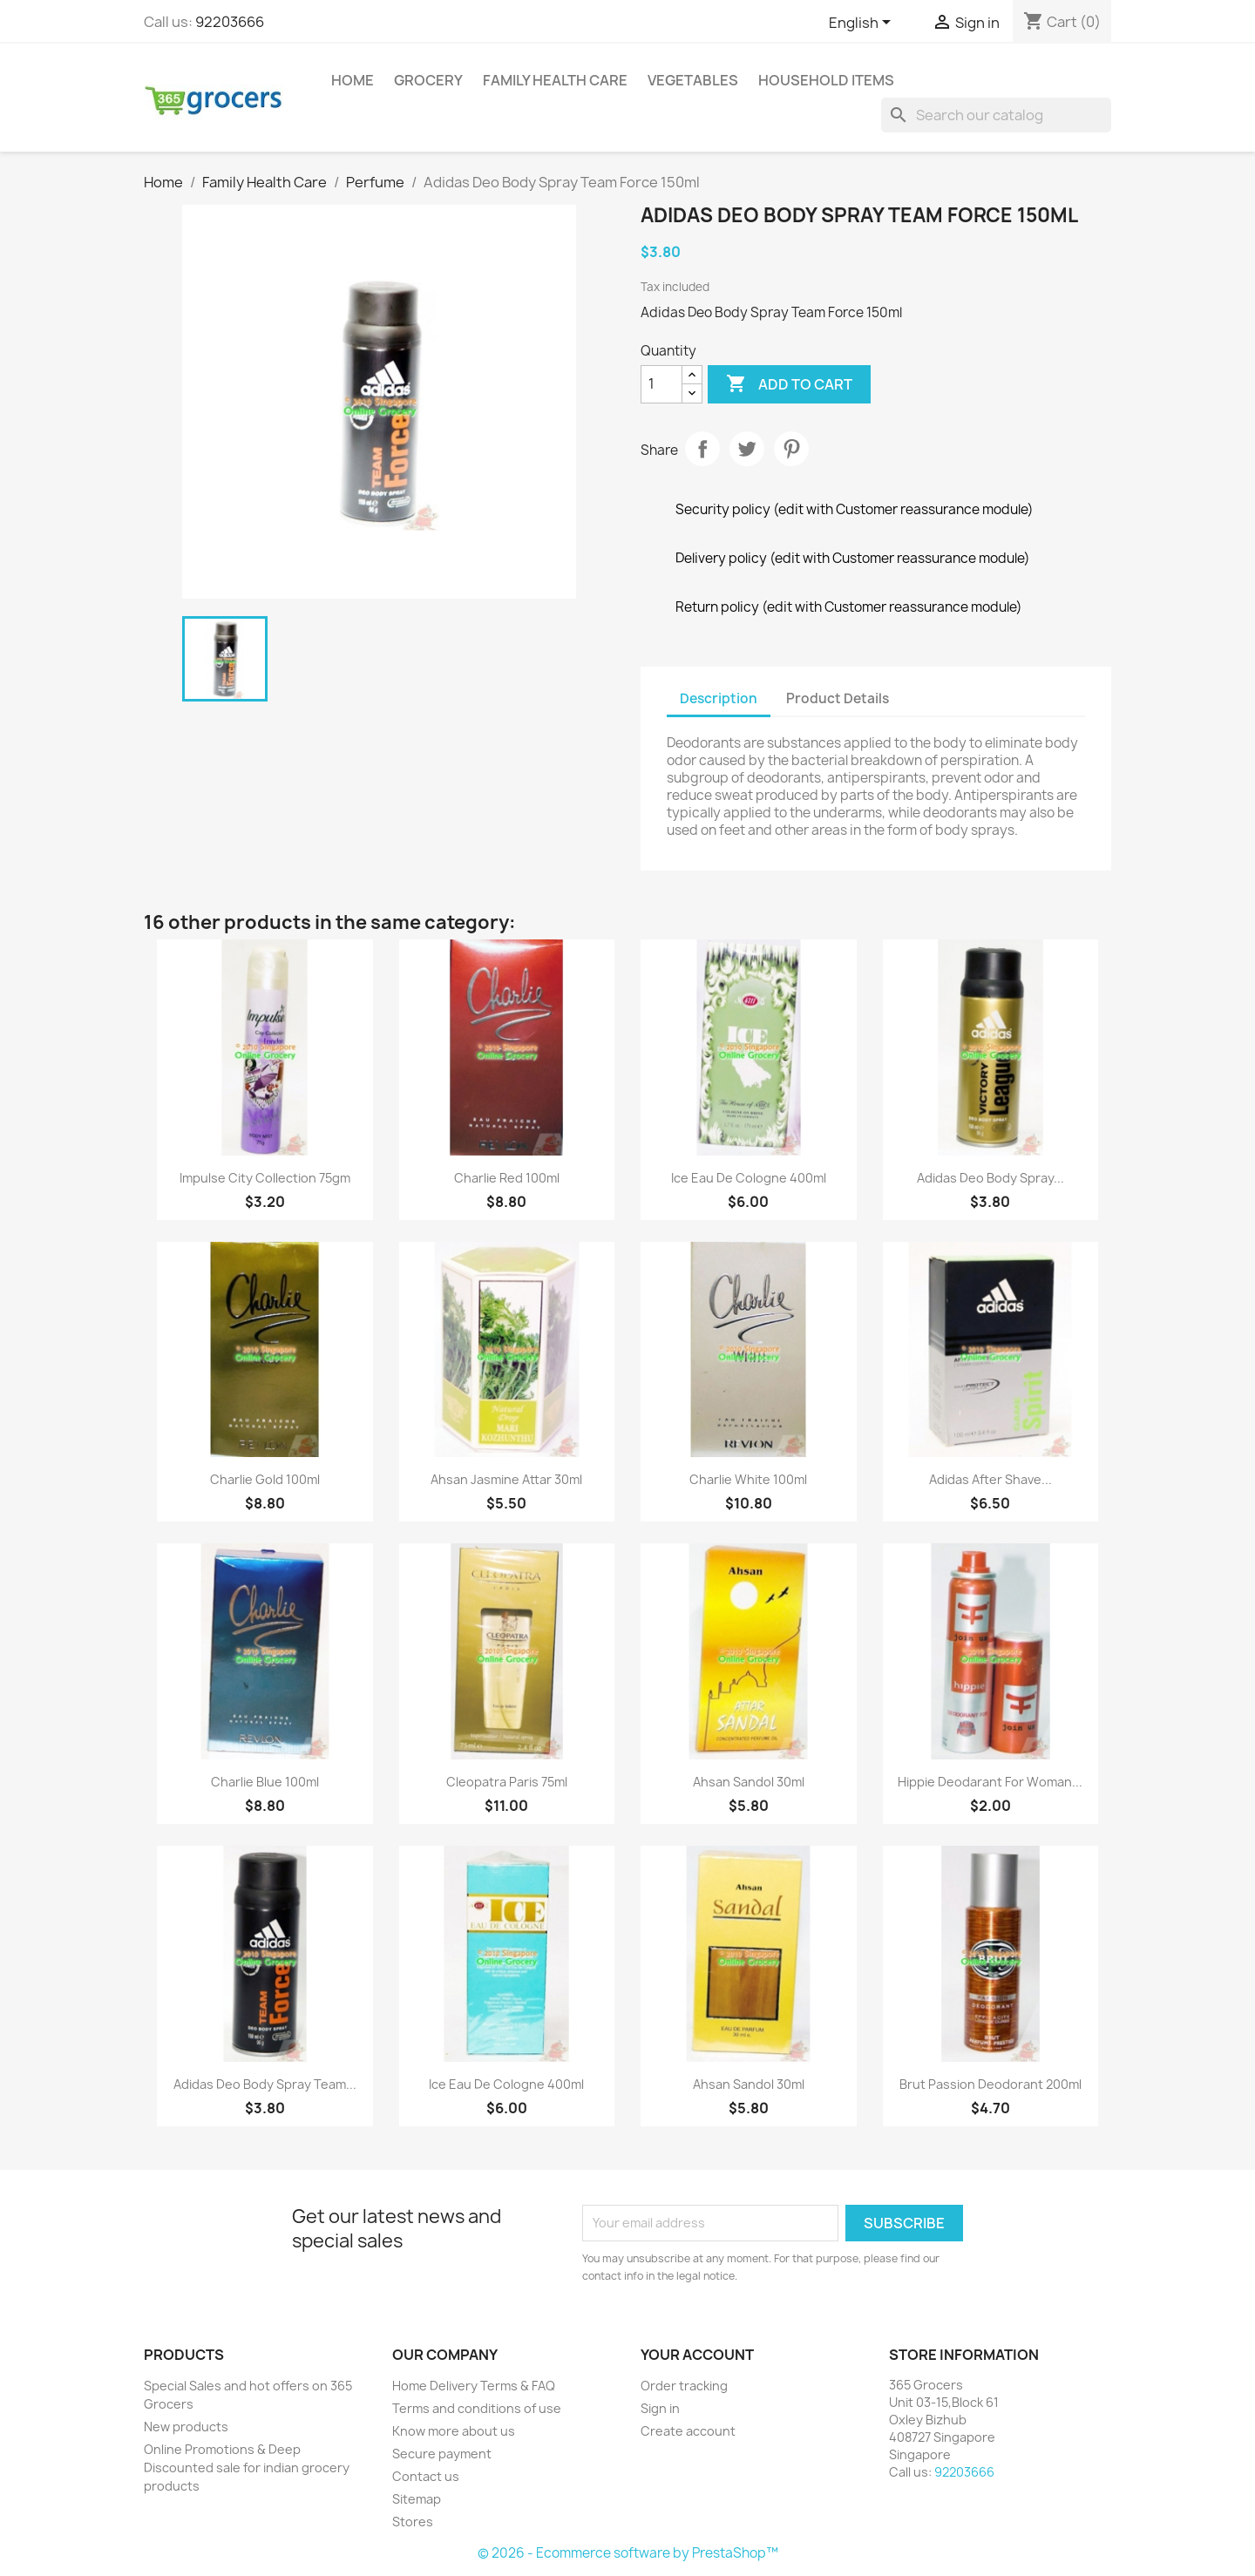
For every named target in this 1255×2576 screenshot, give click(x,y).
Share (702, 448)
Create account (688, 2431)
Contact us (425, 2476)
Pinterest (791, 448)
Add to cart (789, 384)
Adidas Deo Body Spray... (990, 1177)
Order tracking (684, 2385)
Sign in (660, 2408)
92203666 (229, 21)
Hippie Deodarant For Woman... (990, 1781)
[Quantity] (661, 384)
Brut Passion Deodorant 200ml (990, 2084)
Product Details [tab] (837, 698)
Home (352, 80)
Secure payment (442, 2453)
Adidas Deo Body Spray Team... (264, 2084)
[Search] (996, 115)
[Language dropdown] (863, 23)
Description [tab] (718, 698)
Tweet (746, 448)
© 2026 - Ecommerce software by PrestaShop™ (628, 2553)
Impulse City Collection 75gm (265, 1177)
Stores (412, 2521)
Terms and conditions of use (476, 2408)
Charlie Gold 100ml (265, 1479)
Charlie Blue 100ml (265, 1781)
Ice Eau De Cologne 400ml (748, 1177)
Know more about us (453, 2431)
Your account (697, 2354)
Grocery (428, 80)
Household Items (826, 80)
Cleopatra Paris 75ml (506, 1781)
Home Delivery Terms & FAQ (473, 2385)
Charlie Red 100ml (507, 1177)
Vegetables (693, 80)
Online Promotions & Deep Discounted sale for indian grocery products (246, 2467)
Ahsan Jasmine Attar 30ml (506, 1479)
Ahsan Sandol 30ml (748, 1781)
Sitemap (416, 2499)
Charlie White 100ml (748, 1479)
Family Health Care (555, 80)
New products (186, 2426)
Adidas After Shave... (990, 1479)
